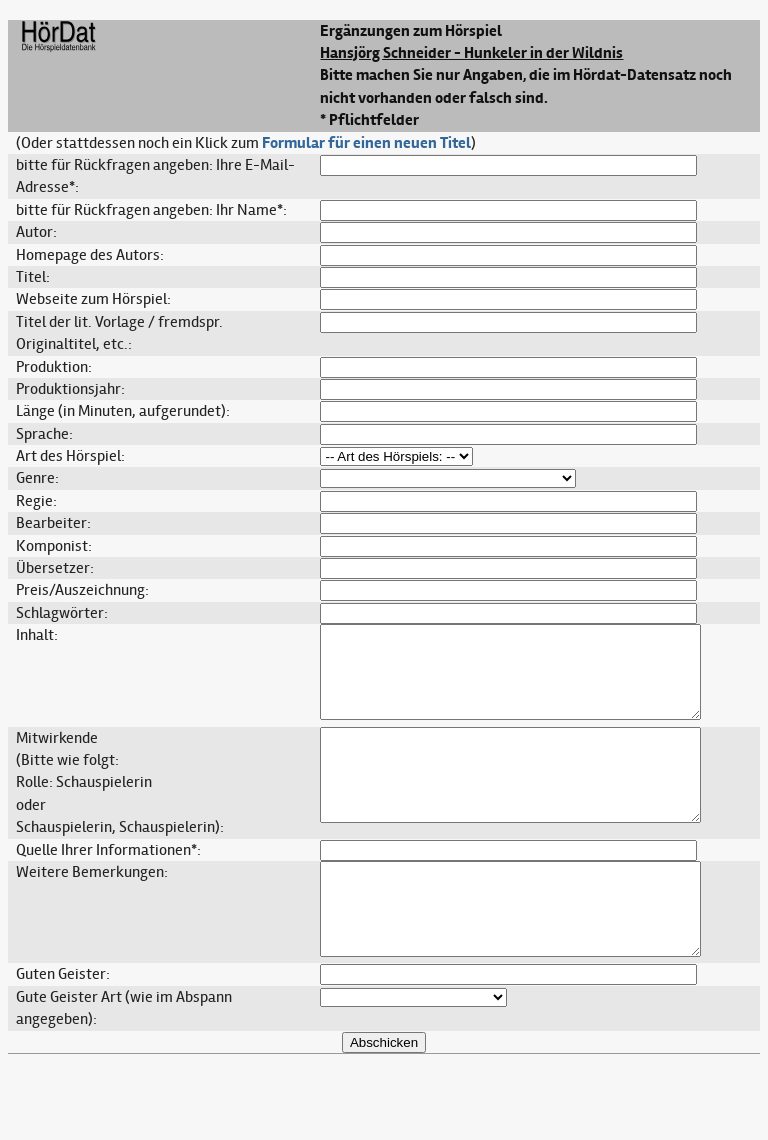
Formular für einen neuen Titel (366, 143)
